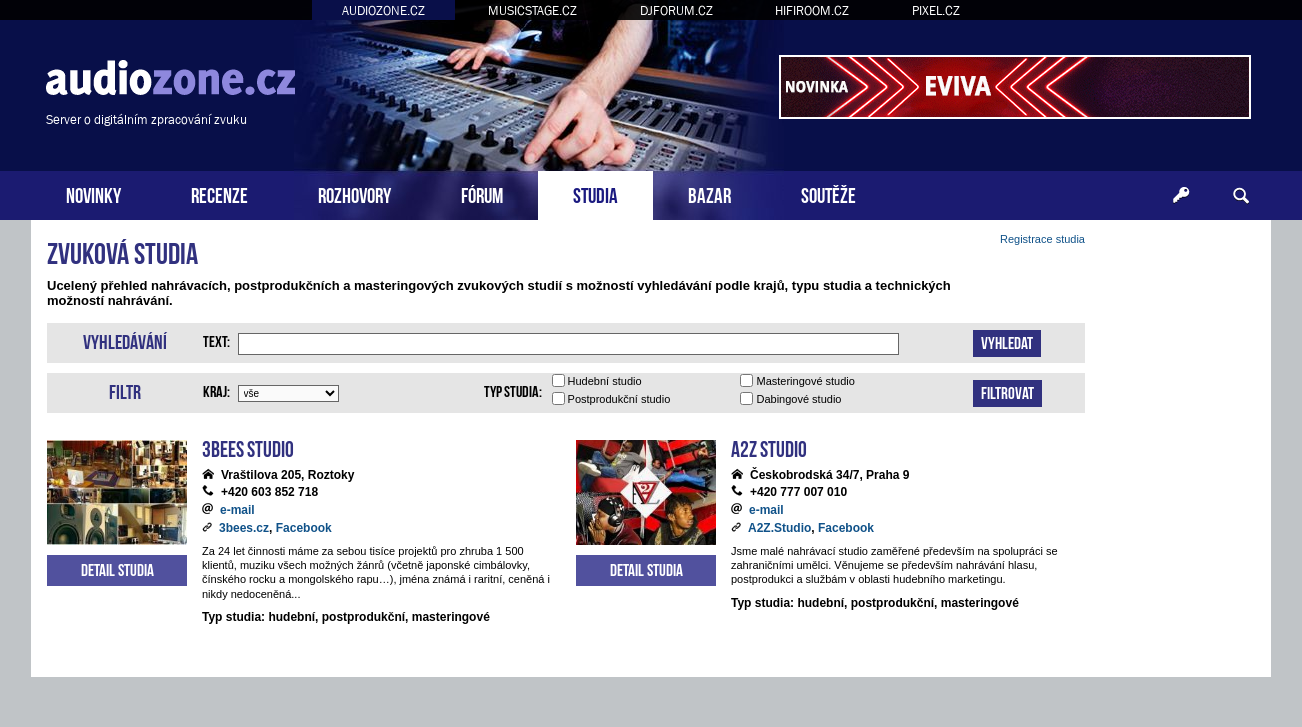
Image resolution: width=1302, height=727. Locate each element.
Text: (216, 340)
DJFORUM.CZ (676, 10)
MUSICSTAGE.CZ (532, 10)
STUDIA (595, 193)
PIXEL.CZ (936, 10)
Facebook (304, 528)
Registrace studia (1042, 239)
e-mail (237, 510)
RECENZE (219, 193)
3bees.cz (244, 528)
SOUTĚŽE (828, 193)
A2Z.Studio (779, 528)
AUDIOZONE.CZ (383, 10)
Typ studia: (513, 390)
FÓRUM (482, 193)
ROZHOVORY (354, 193)
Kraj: (216, 390)
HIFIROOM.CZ (812, 10)
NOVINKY (93, 193)
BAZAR (709, 193)
